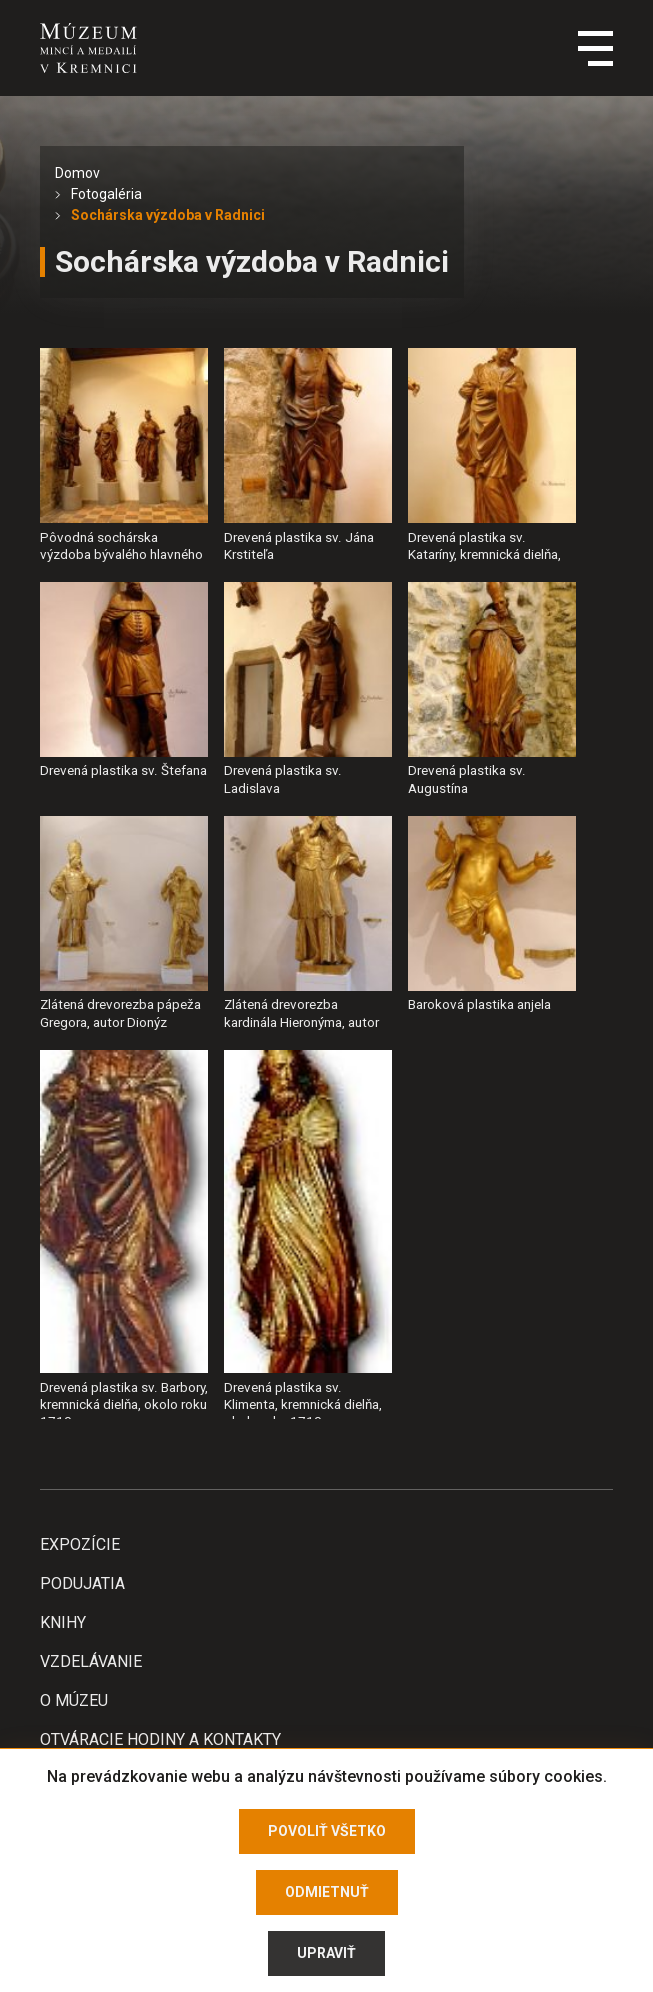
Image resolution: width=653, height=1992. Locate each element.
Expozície (80, 1544)
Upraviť (326, 1953)
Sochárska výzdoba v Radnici (168, 215)
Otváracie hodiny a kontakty (160, 1739)
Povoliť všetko (327, 1831)
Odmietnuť (327, 1892)
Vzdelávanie (91, 1661)
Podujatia (82, 1583)
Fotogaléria (106, 194)
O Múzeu (74, 1700)
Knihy (63, 1622)
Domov (77, 173)
